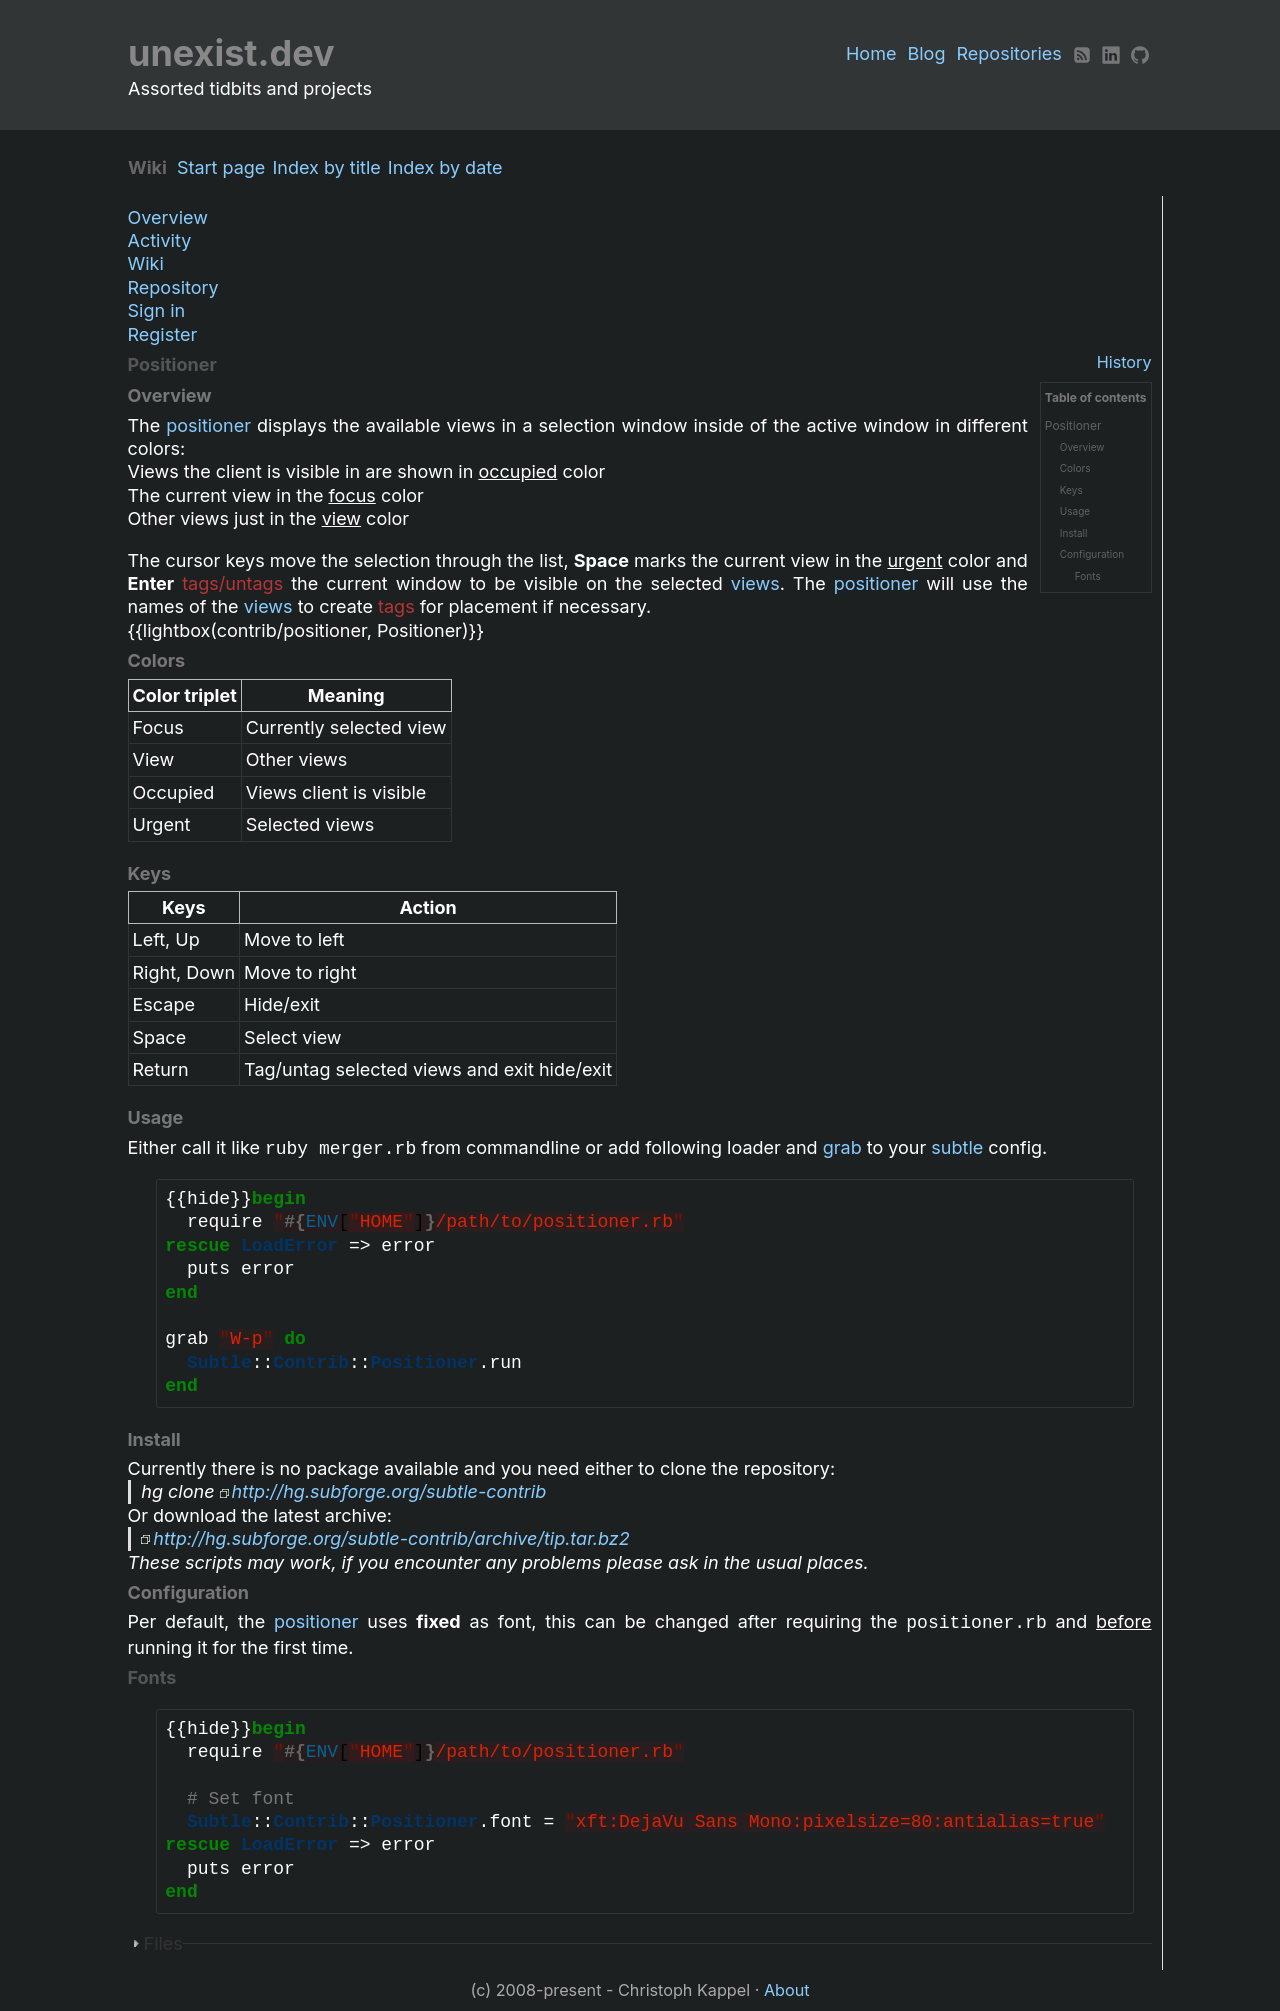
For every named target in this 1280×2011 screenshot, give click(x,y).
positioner (208, 425)
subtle (957, 1147)
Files (163, 1943)
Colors (1075, 468)
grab (842, 1147)
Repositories (1009, 53)
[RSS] (1082, 53)
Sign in (157, 310)
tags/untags (232, 583)
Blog (926, 53)
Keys (1071, 490)
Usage (1075, 511)
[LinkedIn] (1111, 53)
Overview (168, 217)
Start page (226, 167)
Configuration (1092, 554)
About (787, 1990)
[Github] (1140, 53)
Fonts (1088, 576)
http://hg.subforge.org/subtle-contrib (389, 1491)
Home (871, 53)
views (755, 583)
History (1124, 362)
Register (163, 334)
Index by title (331, 167)
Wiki (146, 263)
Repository (173, 287)
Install (1074, 533)
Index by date (450, 167)
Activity (160, 240)
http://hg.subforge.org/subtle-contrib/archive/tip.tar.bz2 (391, 1538)
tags (396, 606)
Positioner (1073, 425)
